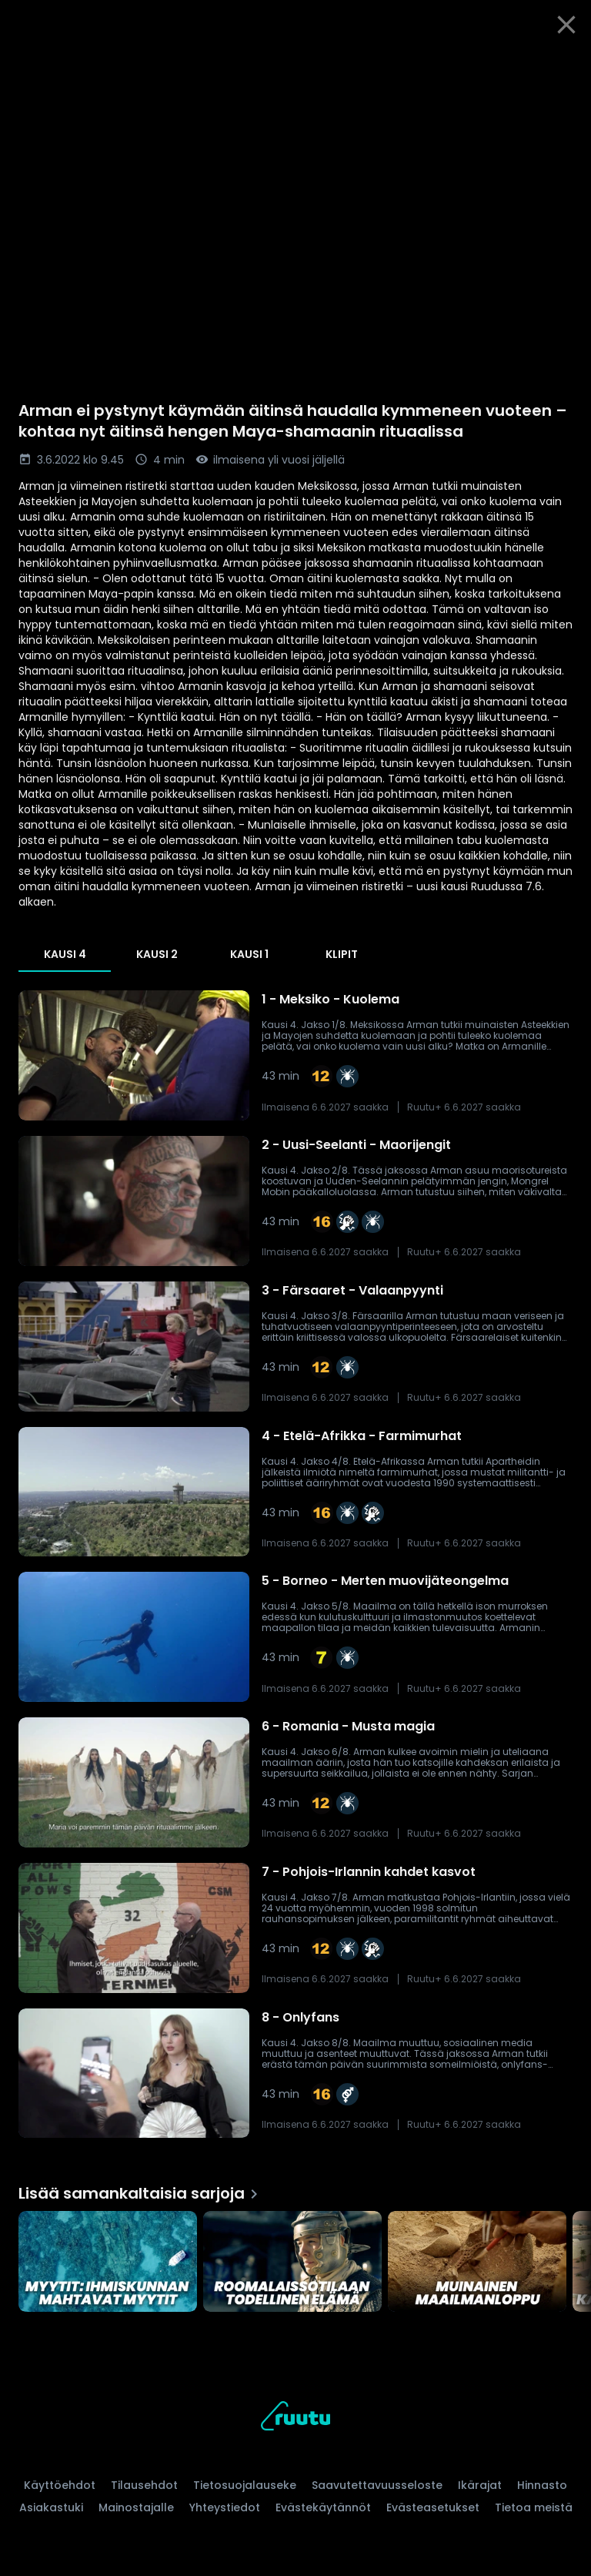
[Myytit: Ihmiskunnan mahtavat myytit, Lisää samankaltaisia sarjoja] (107, 2261)
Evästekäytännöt (323, 2507)
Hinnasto (542, 2485)
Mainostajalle (136, 2507)
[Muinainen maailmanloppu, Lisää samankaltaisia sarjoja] (477, 2261)
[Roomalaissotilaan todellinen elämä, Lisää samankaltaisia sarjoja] (292, 2261)
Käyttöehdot (59, 2485)
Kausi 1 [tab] (249, 954)
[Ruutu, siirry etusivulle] (295, 2418)
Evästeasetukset (432, 2507)
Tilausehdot (144, 2485)
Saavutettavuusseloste (377, 2485)
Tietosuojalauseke (244, 2485)
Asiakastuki (51, 2507)
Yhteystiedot (224, 2507)
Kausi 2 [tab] (157, 954)
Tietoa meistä (534, 2507)
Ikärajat (480, 2485)
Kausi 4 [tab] (65, 954)
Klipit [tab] (342, 954)
